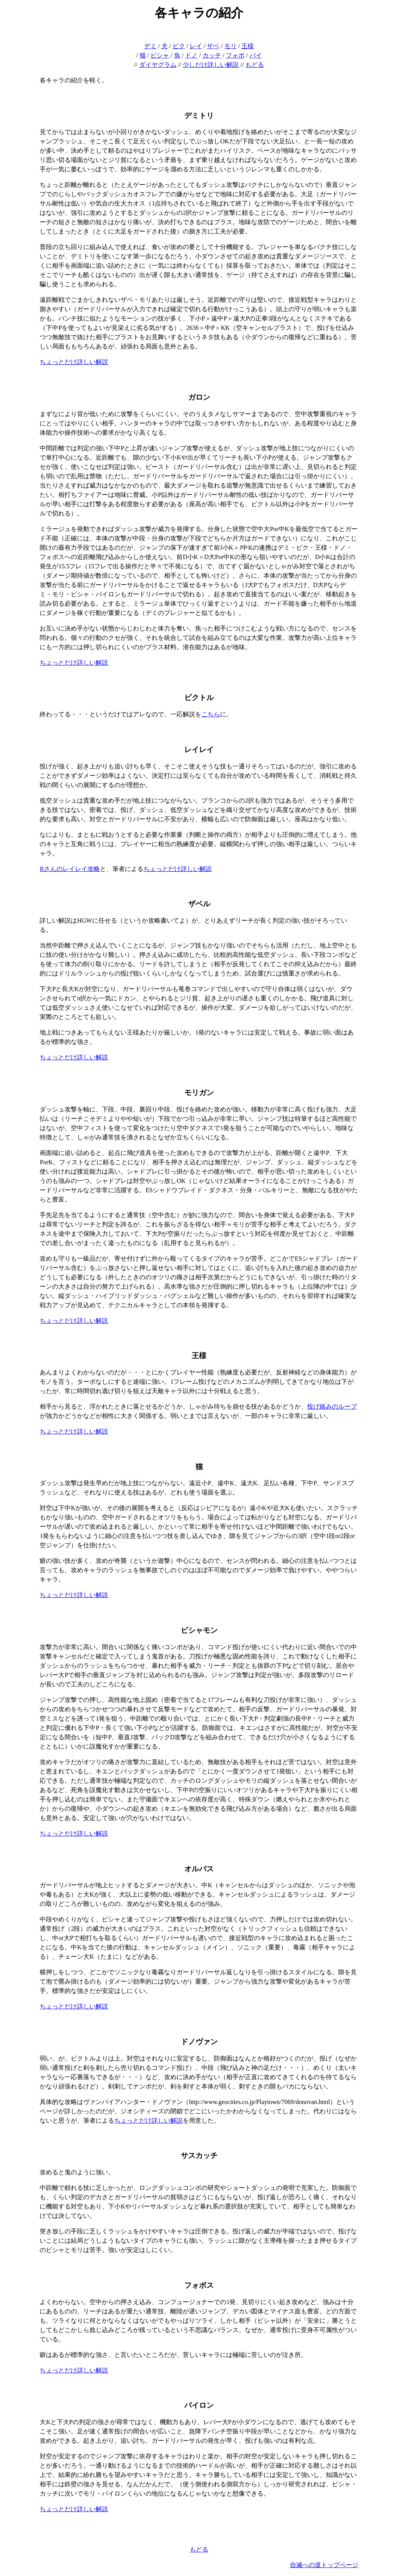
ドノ (191, 55)
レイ (196, 46)
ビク (179, 46)
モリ (230, 46)
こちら (210, 714)
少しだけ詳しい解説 (211, 64)
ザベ (213, 46)
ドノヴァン (199, 2042)
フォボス (199, 2285)
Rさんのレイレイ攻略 (70, 869)
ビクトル (199, 697)
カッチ (211, 55)
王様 (247, 46)
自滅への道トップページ (324, 2565)
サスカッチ (199, 2155)
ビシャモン (199, 1630)
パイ (256, 55)
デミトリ (199, 115)
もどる (254, 64)
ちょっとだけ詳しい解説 (74, 362)
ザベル (199, 904)
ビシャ (159, 55)
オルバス (199, 1869)
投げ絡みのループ (332, 1406)
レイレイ (199, 749)
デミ (150, 46)
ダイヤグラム (157, 64)
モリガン (199, 1093)
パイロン (199, 2405)
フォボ (235, 55)
